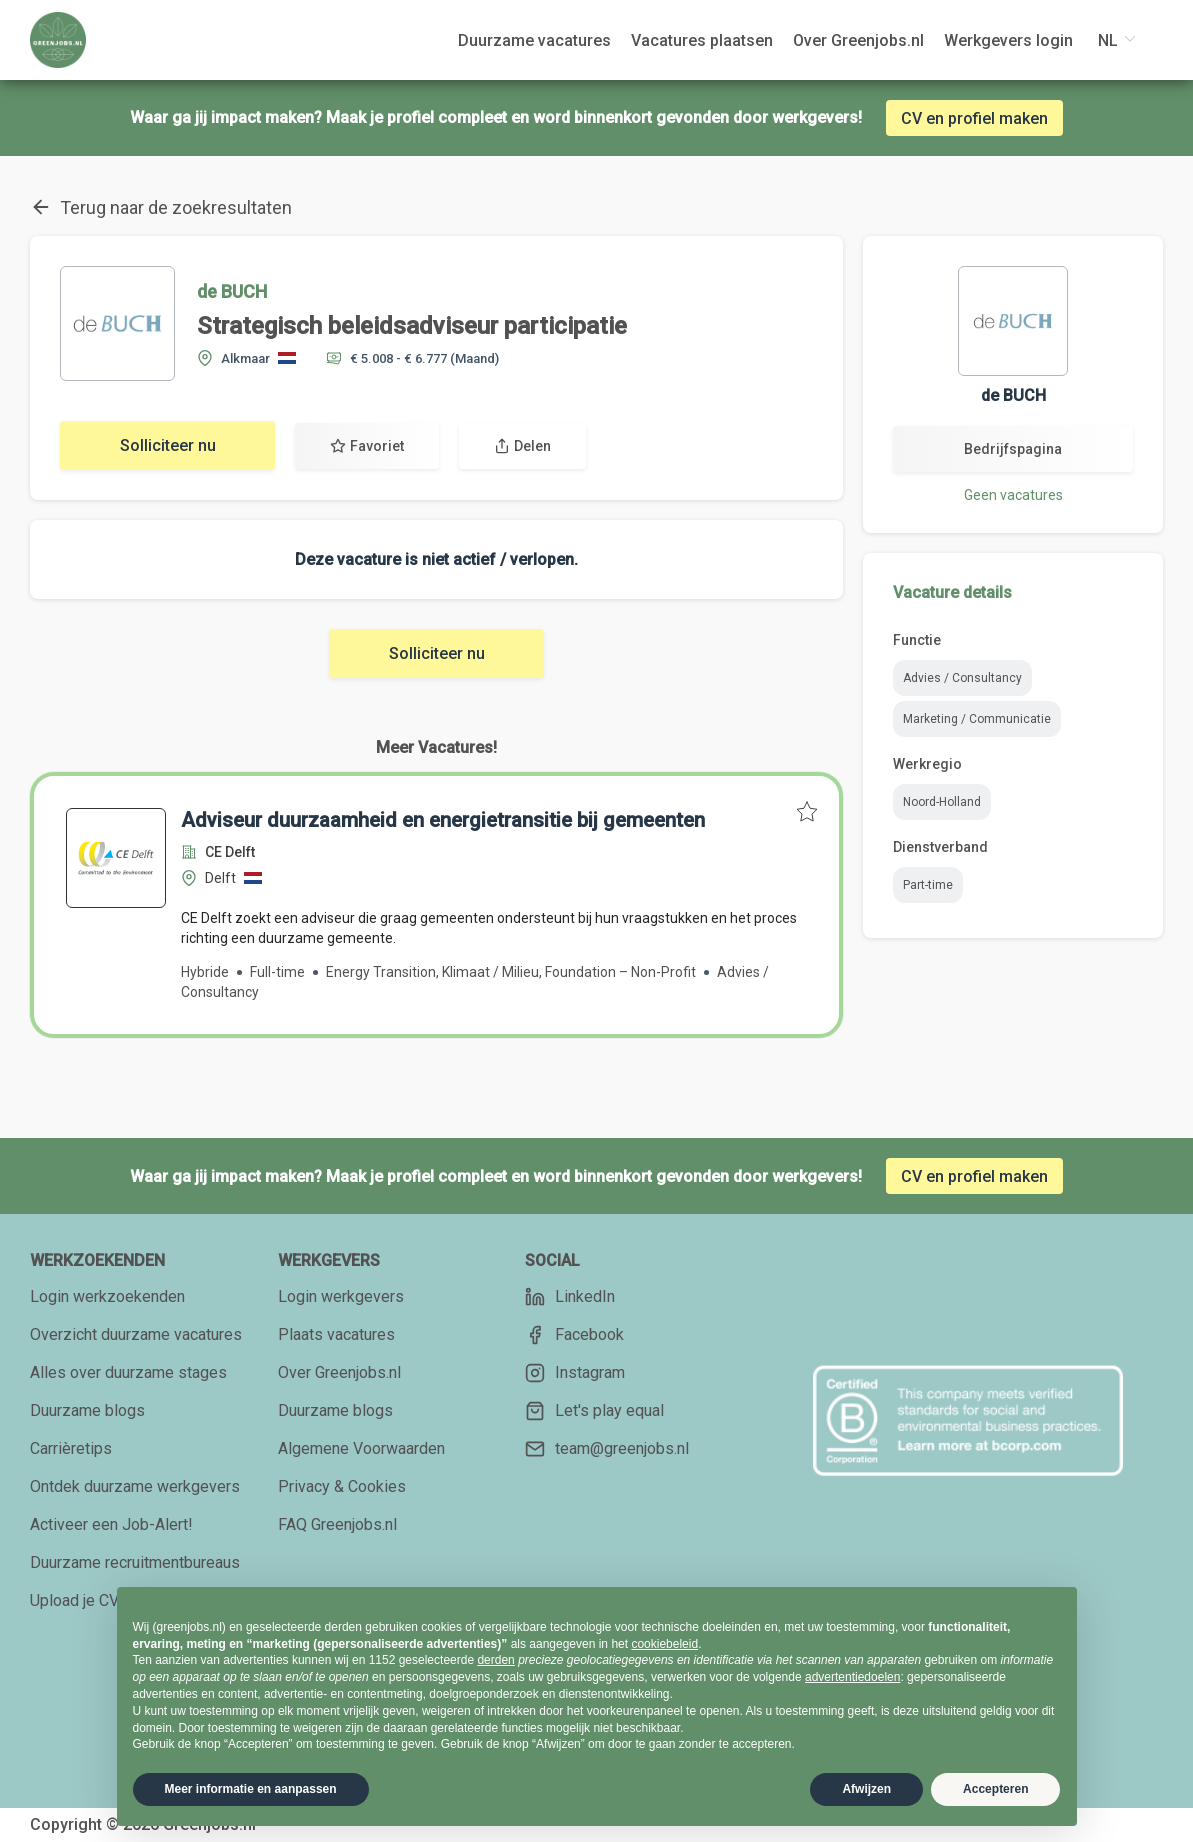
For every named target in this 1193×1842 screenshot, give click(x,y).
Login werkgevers (341, 1296)
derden (495, 1660)
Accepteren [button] (995, 1789)
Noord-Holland (942, 802)
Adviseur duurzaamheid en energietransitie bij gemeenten (443, 820)
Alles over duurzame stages (128, 1372)
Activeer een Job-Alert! (111, 1524)
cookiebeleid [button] (664, 1644)
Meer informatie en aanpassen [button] (251, 1789)
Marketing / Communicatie (977, 719)
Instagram (575, 1373)
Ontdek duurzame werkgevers (135, 1486)
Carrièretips (71, 1448)
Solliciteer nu (168, 445)
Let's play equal (594, 1411)
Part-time (928, 885)
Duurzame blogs (87, 1410)
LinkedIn (570, 1297)
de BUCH (232, 291)
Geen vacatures (1013, 495)
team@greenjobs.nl (607, 1449)
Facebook (574, 1335)
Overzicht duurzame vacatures (136, 1334)
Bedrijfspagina (1013, 449)
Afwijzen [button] (866, 1789)
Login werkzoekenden (107, 1296)
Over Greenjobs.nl (339, 1372)
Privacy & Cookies (342, 1486)
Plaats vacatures (336, 1334)
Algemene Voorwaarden (361, 1448)
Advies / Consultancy (962, 678)
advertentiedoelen (852, 1677)
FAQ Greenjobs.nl (337, 1524)
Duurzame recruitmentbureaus (135, 1562)
